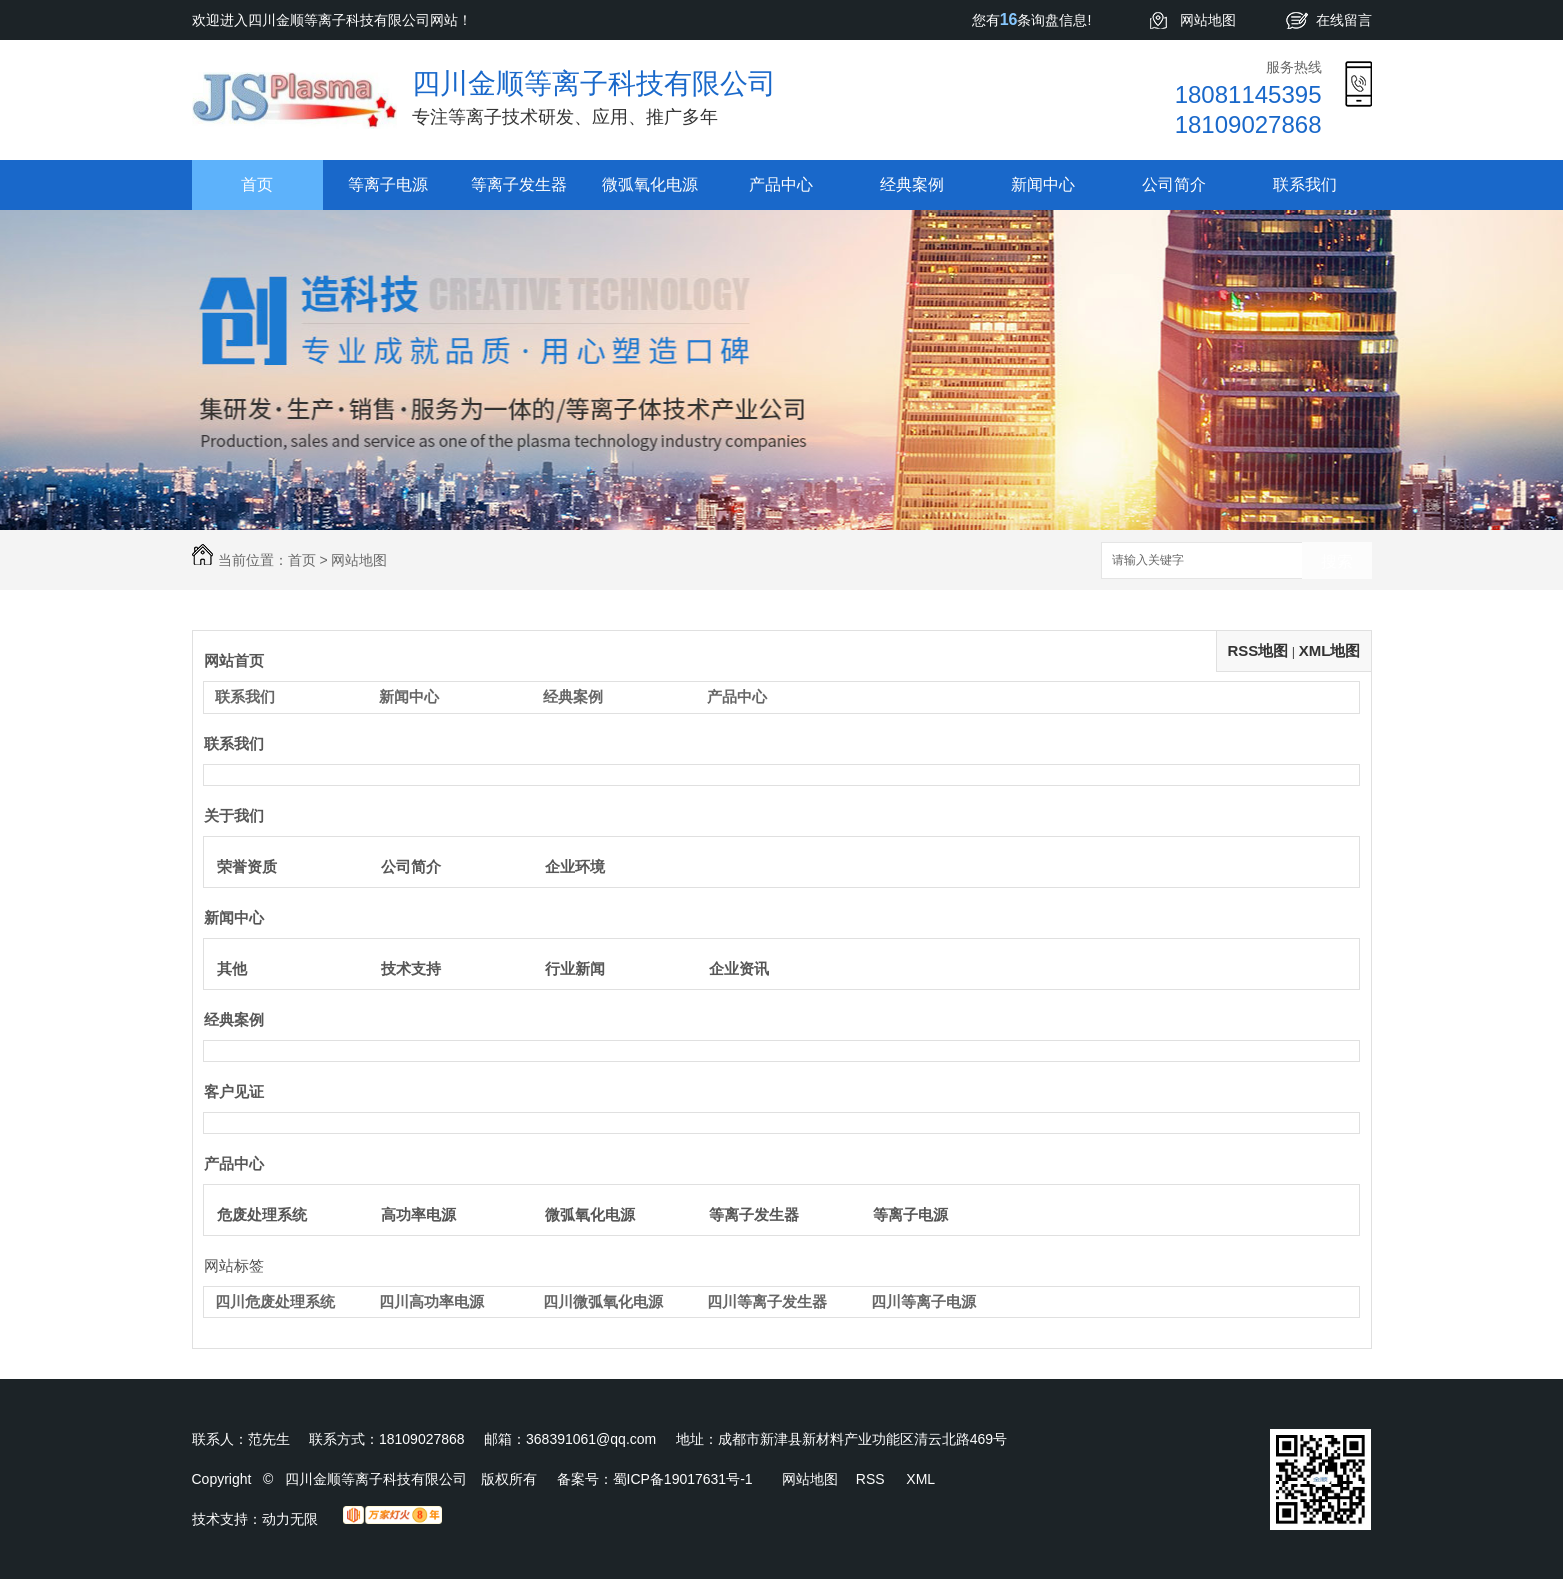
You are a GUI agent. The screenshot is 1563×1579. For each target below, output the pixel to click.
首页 (257, 184)
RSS (872, 1479)
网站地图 (1208, 20)
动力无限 (290, 1519)
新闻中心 (1043, 184)
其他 (232, 968)
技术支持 (411, 968)
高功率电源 (418, 1214)
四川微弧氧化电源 (603, 1301)
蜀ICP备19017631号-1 (683, 1479)
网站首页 (234, 660)
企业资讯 (739, 968)
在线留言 (1344, 20)
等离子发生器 (519, 184)
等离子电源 (388, 184)
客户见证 (234, 1091)
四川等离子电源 (923, 1301)
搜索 (1337, 561)
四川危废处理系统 (275, 1301)
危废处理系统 (262, 1214)
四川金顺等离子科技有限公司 (594, 83)
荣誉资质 (247, 866)
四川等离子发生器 (767, 1301)
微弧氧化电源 (650, 184)
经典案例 (912, 184)
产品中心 (781, 184)
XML (920, 1479)
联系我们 (1305, 184)
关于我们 (234, 815)
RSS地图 (1257, 650)
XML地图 (1330, 650)
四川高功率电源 (431, 1301)
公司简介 (1174, 184)
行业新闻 (575, 968)
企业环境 (575, 866)
